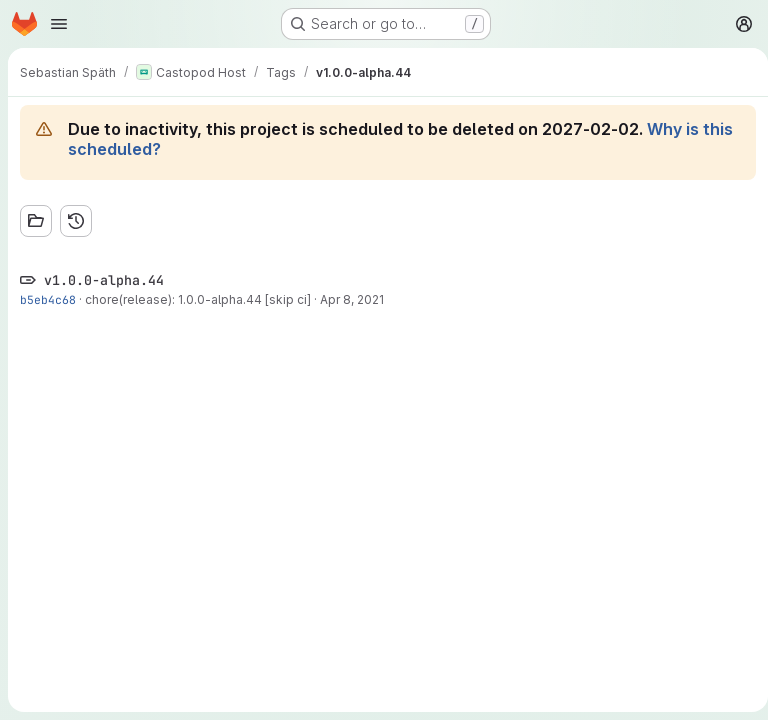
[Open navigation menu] (59, 24)
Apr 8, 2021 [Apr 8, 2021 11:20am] (352, 299)
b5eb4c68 (48, 299)
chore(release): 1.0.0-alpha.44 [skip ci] (198, 299)
